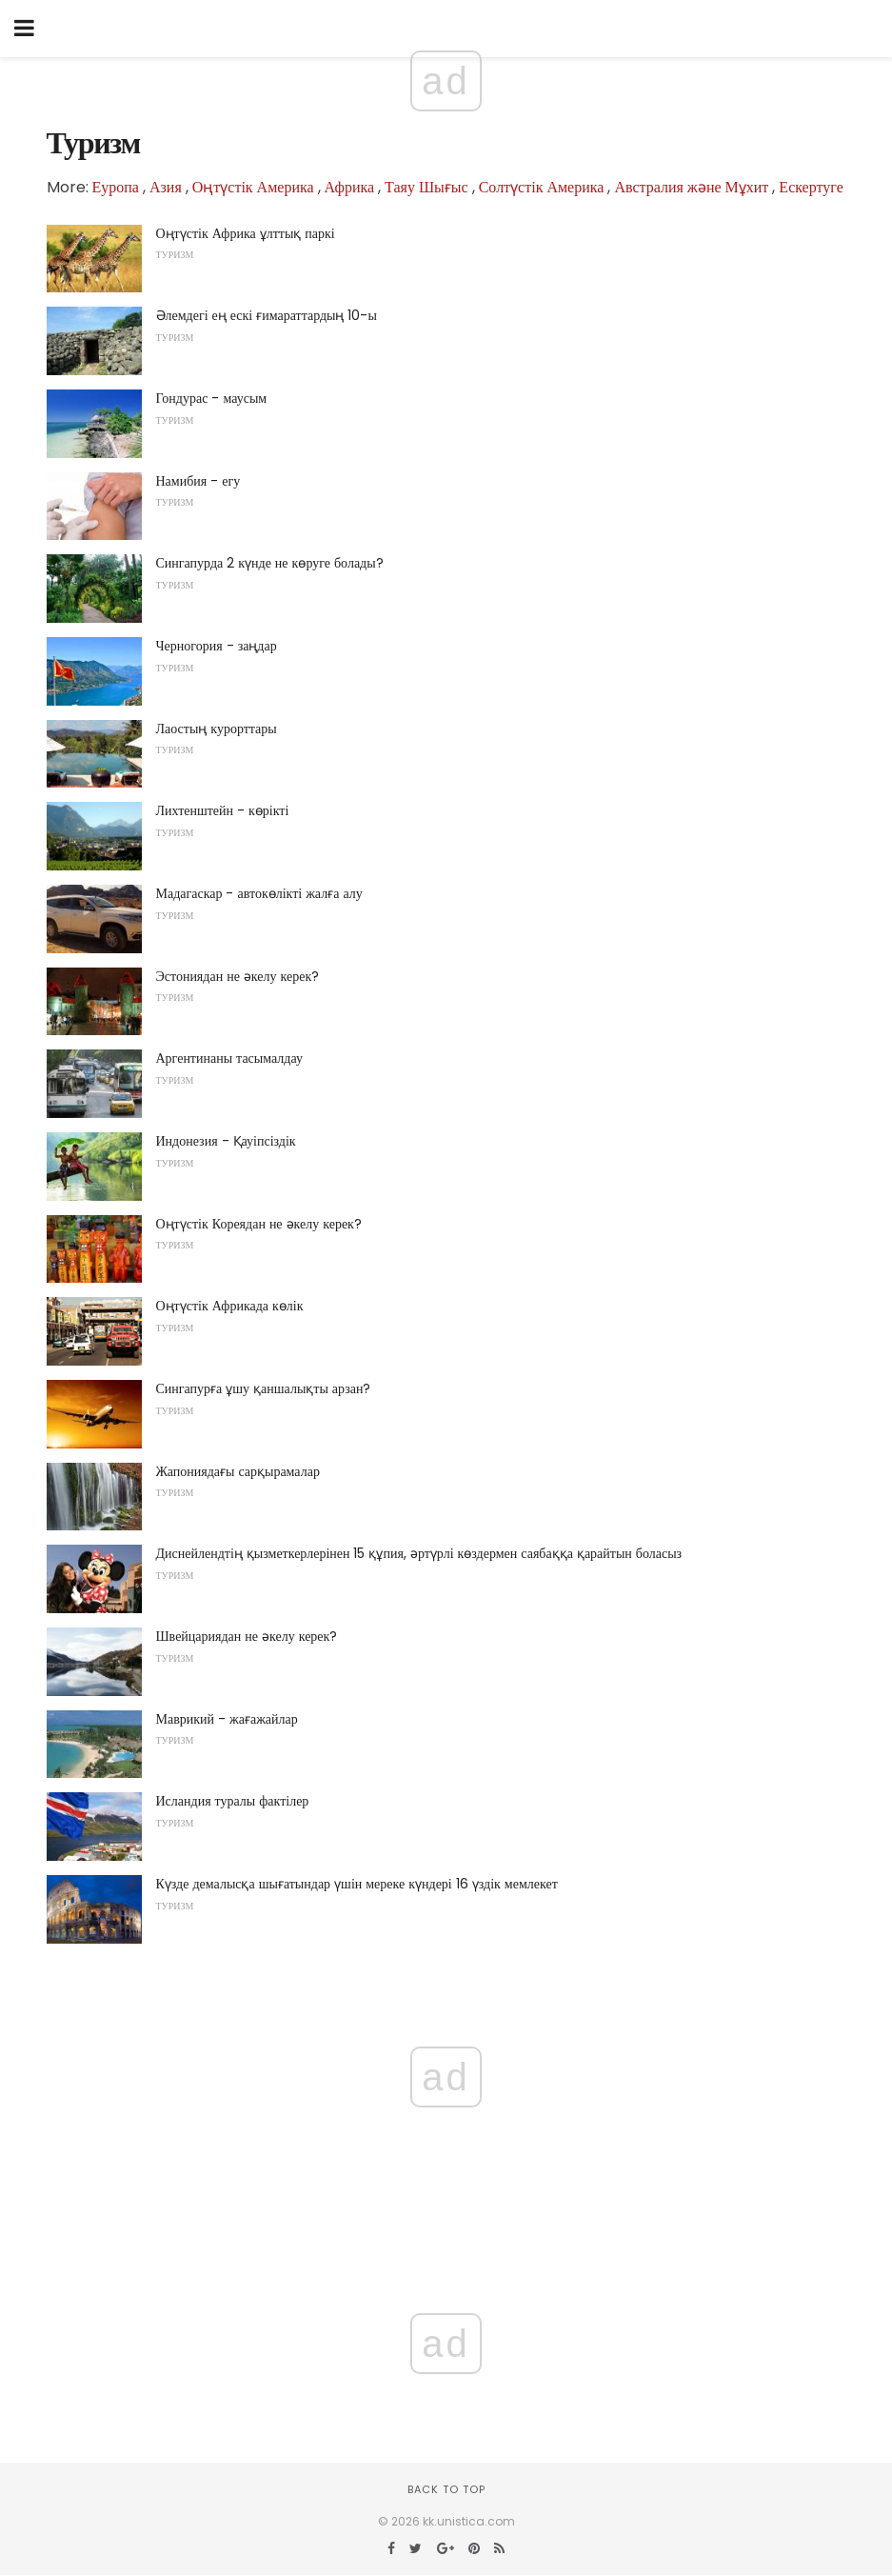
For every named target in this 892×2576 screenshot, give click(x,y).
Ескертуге (810, 187)
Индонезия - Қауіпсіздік (226, 1140)
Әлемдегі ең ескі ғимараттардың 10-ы (266, 315)
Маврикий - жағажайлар (227, 1718)
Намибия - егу (198, 480)
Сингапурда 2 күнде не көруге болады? (270, 562)
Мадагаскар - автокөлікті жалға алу (259, 893)
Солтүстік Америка (542, 187)
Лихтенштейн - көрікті (222, 810)
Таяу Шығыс (426, 187)
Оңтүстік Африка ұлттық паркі (245, 233)
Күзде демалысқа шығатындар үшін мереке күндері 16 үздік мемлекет (357, 1883)
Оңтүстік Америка (253, 187)
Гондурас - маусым (212, 398)
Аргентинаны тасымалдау (229, 1058)
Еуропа (115, 187)
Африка (350, 187)
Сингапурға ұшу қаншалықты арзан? (263, 1388)
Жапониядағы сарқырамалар (238, 1471)
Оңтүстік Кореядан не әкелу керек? (259, 1223)
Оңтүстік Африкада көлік (230, 1305)
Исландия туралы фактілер (232, 1800)
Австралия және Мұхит (691, 187)
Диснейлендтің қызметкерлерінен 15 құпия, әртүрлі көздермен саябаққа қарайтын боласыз (419, 1553)
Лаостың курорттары (216, 728)
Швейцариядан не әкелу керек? (247, 1636)
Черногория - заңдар (216, 645)
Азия (165, 187)
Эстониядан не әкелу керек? (238, 976)
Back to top (446, 2489)
